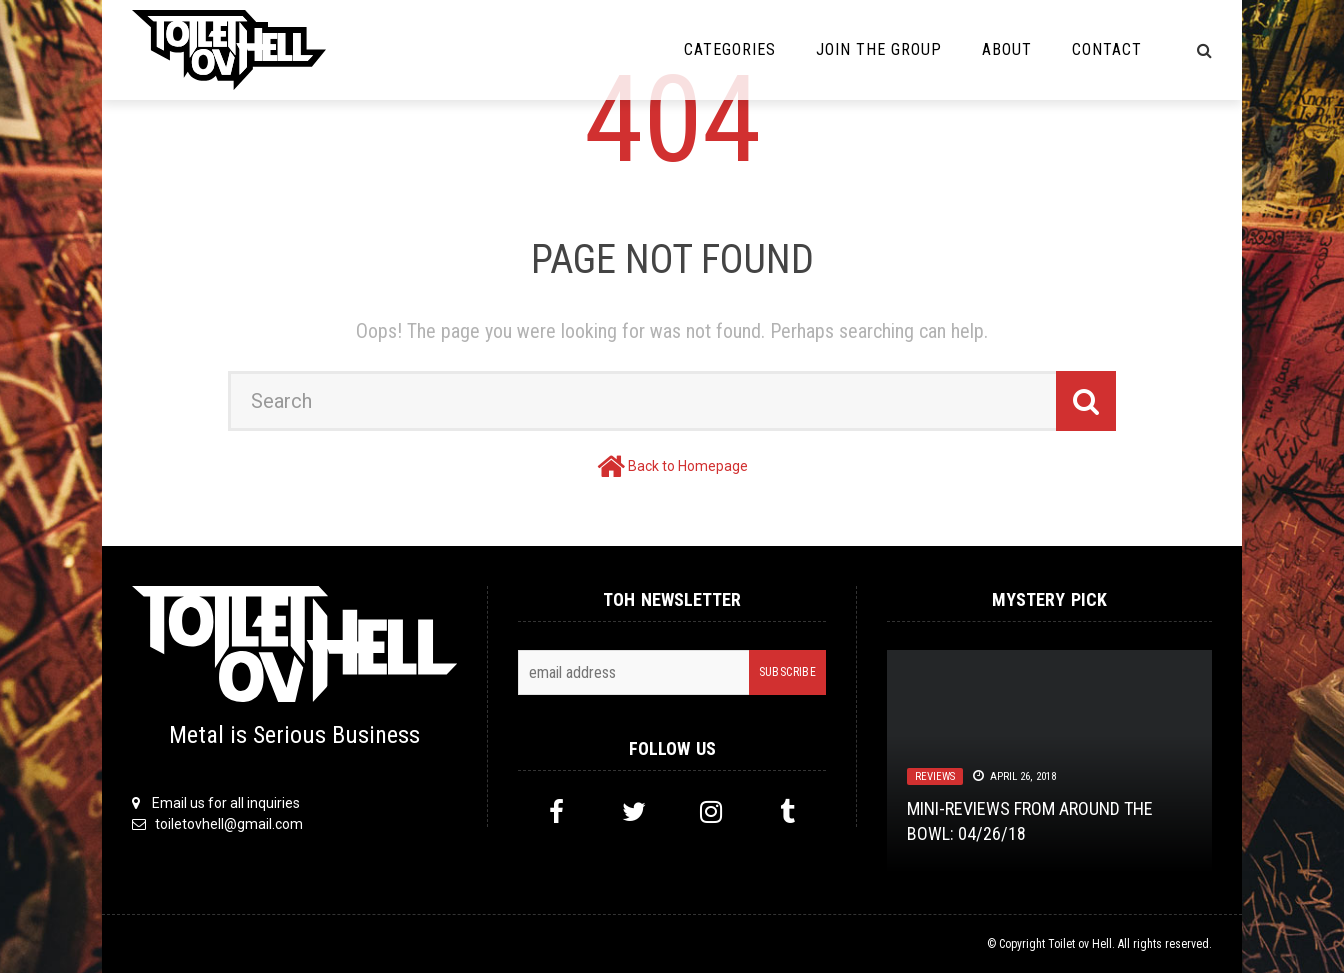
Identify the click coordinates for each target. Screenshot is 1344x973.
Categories (730, 49)
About (1007, 49)
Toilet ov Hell (1080, 944)
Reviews (935, 776)
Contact (1107, 49)
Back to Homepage (688, 466)
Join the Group (879, 49)
